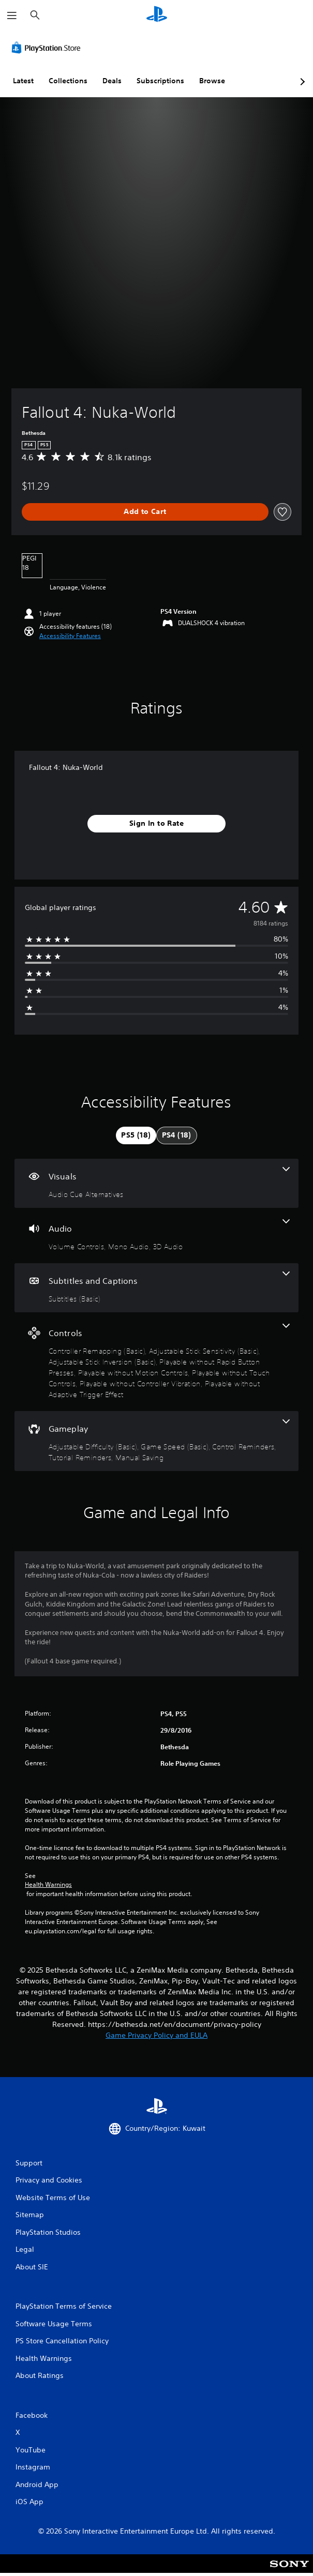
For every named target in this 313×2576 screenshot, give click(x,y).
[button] (70, 636)
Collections (68, 80)
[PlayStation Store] (48, 47)
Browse (212, 80)
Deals (112, 80)
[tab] (136, 1135)
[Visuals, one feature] (156, 1183)
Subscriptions (160, 80)
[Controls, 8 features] (156, 1361)
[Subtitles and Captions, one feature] (156, 1287)
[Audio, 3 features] (156, 1235)
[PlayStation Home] (157, 15)
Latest (23, 80)
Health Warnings (48, 1885)
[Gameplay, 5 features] (156, 1441)
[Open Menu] (12, 15)
